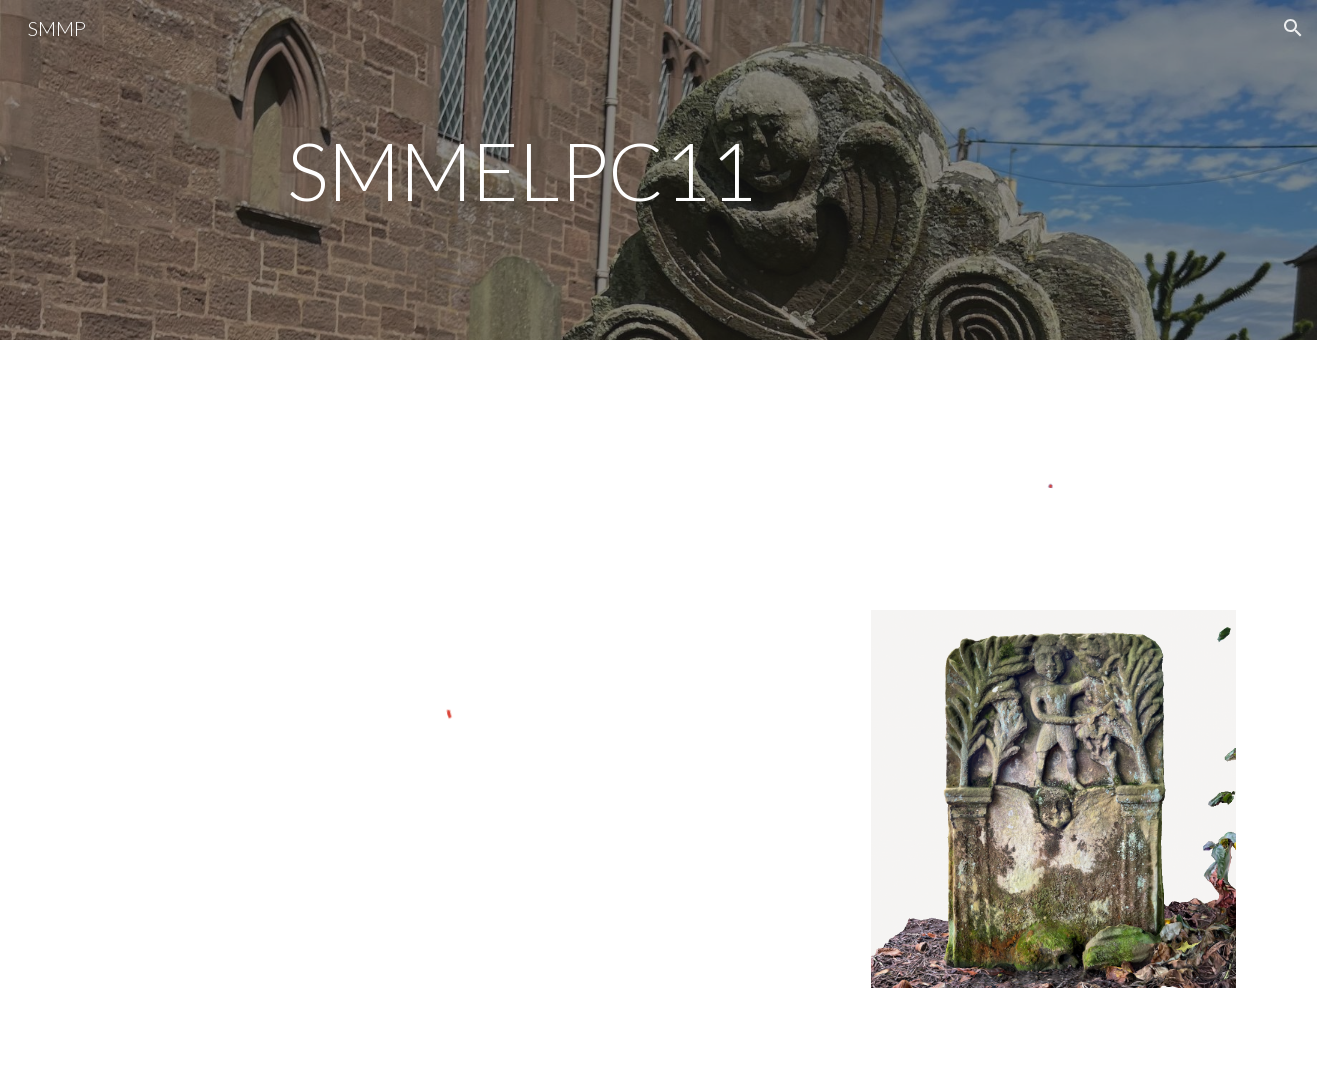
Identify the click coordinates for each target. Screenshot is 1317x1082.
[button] (1293, 28)
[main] (659, 170)
